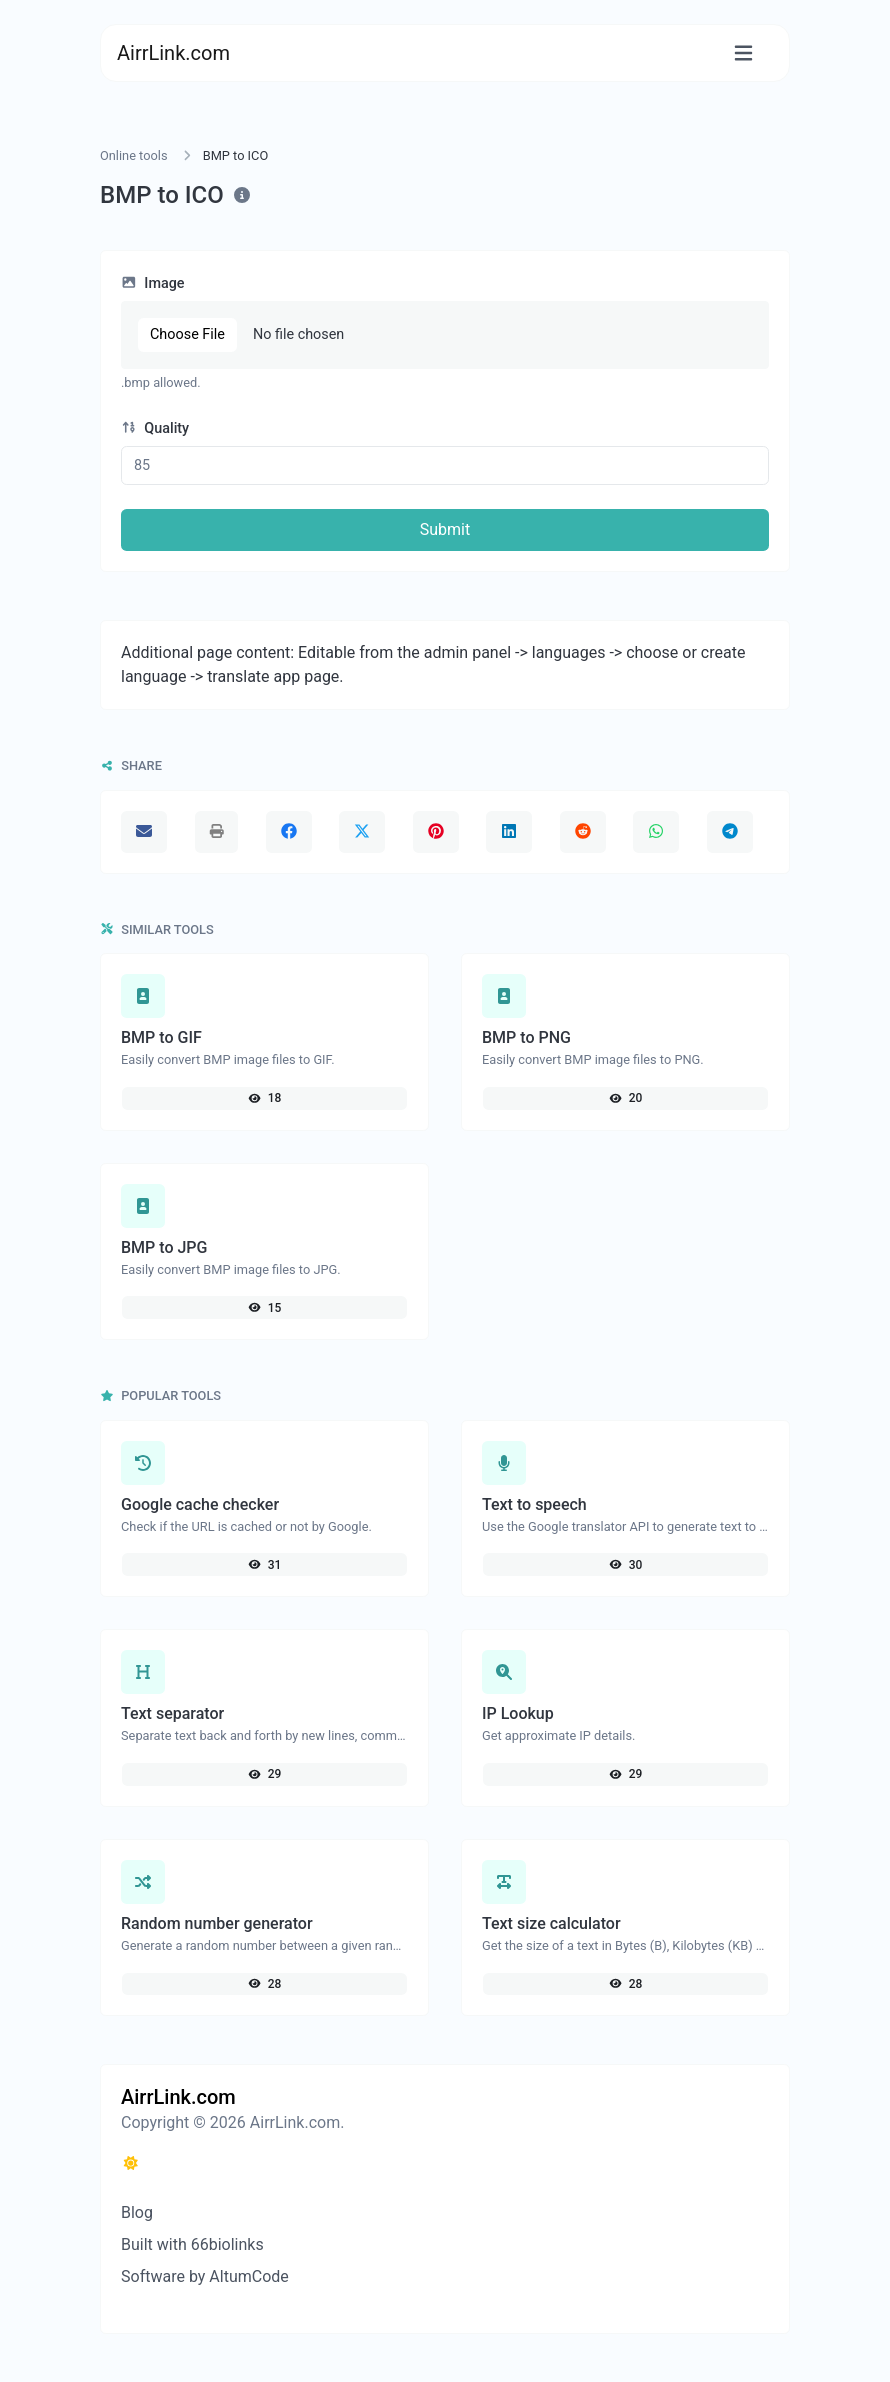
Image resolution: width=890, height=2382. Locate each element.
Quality (155, 428)
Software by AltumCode (205, 2276)
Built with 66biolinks (192, 2244)
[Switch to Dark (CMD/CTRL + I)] (131, 2164)
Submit (445, 529)
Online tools (134, 155)
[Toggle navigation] (743, 53)
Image (153, 283)
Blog (137, 2212)
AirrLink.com (173, 53)
